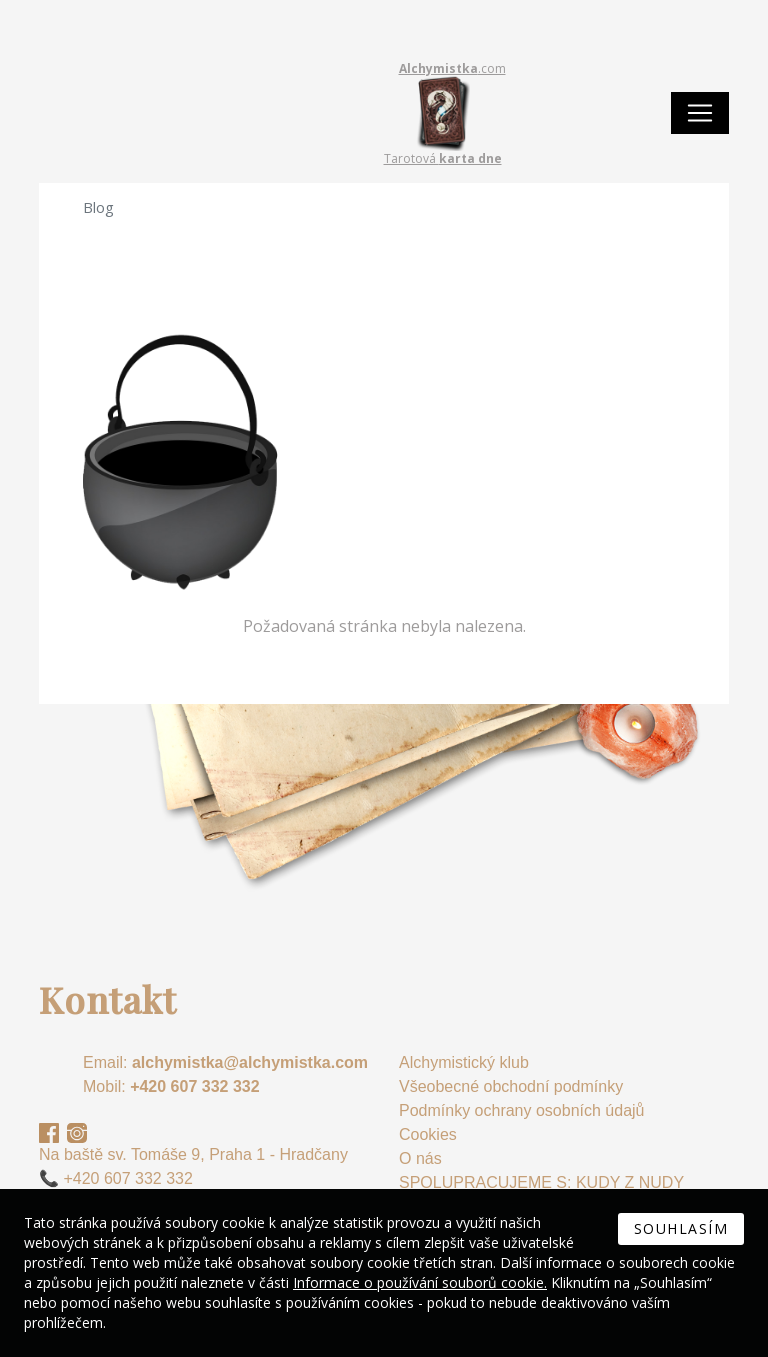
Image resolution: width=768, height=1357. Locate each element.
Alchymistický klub (464, 1062)
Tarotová (443, 158)
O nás (420, 1158)
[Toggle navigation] (700, 113)
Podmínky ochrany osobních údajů (521, 1110)
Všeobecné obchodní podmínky (511, 1086)
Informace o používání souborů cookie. (420, 1282)
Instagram (77, 1133)
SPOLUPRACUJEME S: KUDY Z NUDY (541, 1182)
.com (452, 68)
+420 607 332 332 (194, 1086)
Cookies (428, 1134)
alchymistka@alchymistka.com (250, 1062)
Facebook (49, 1133)
